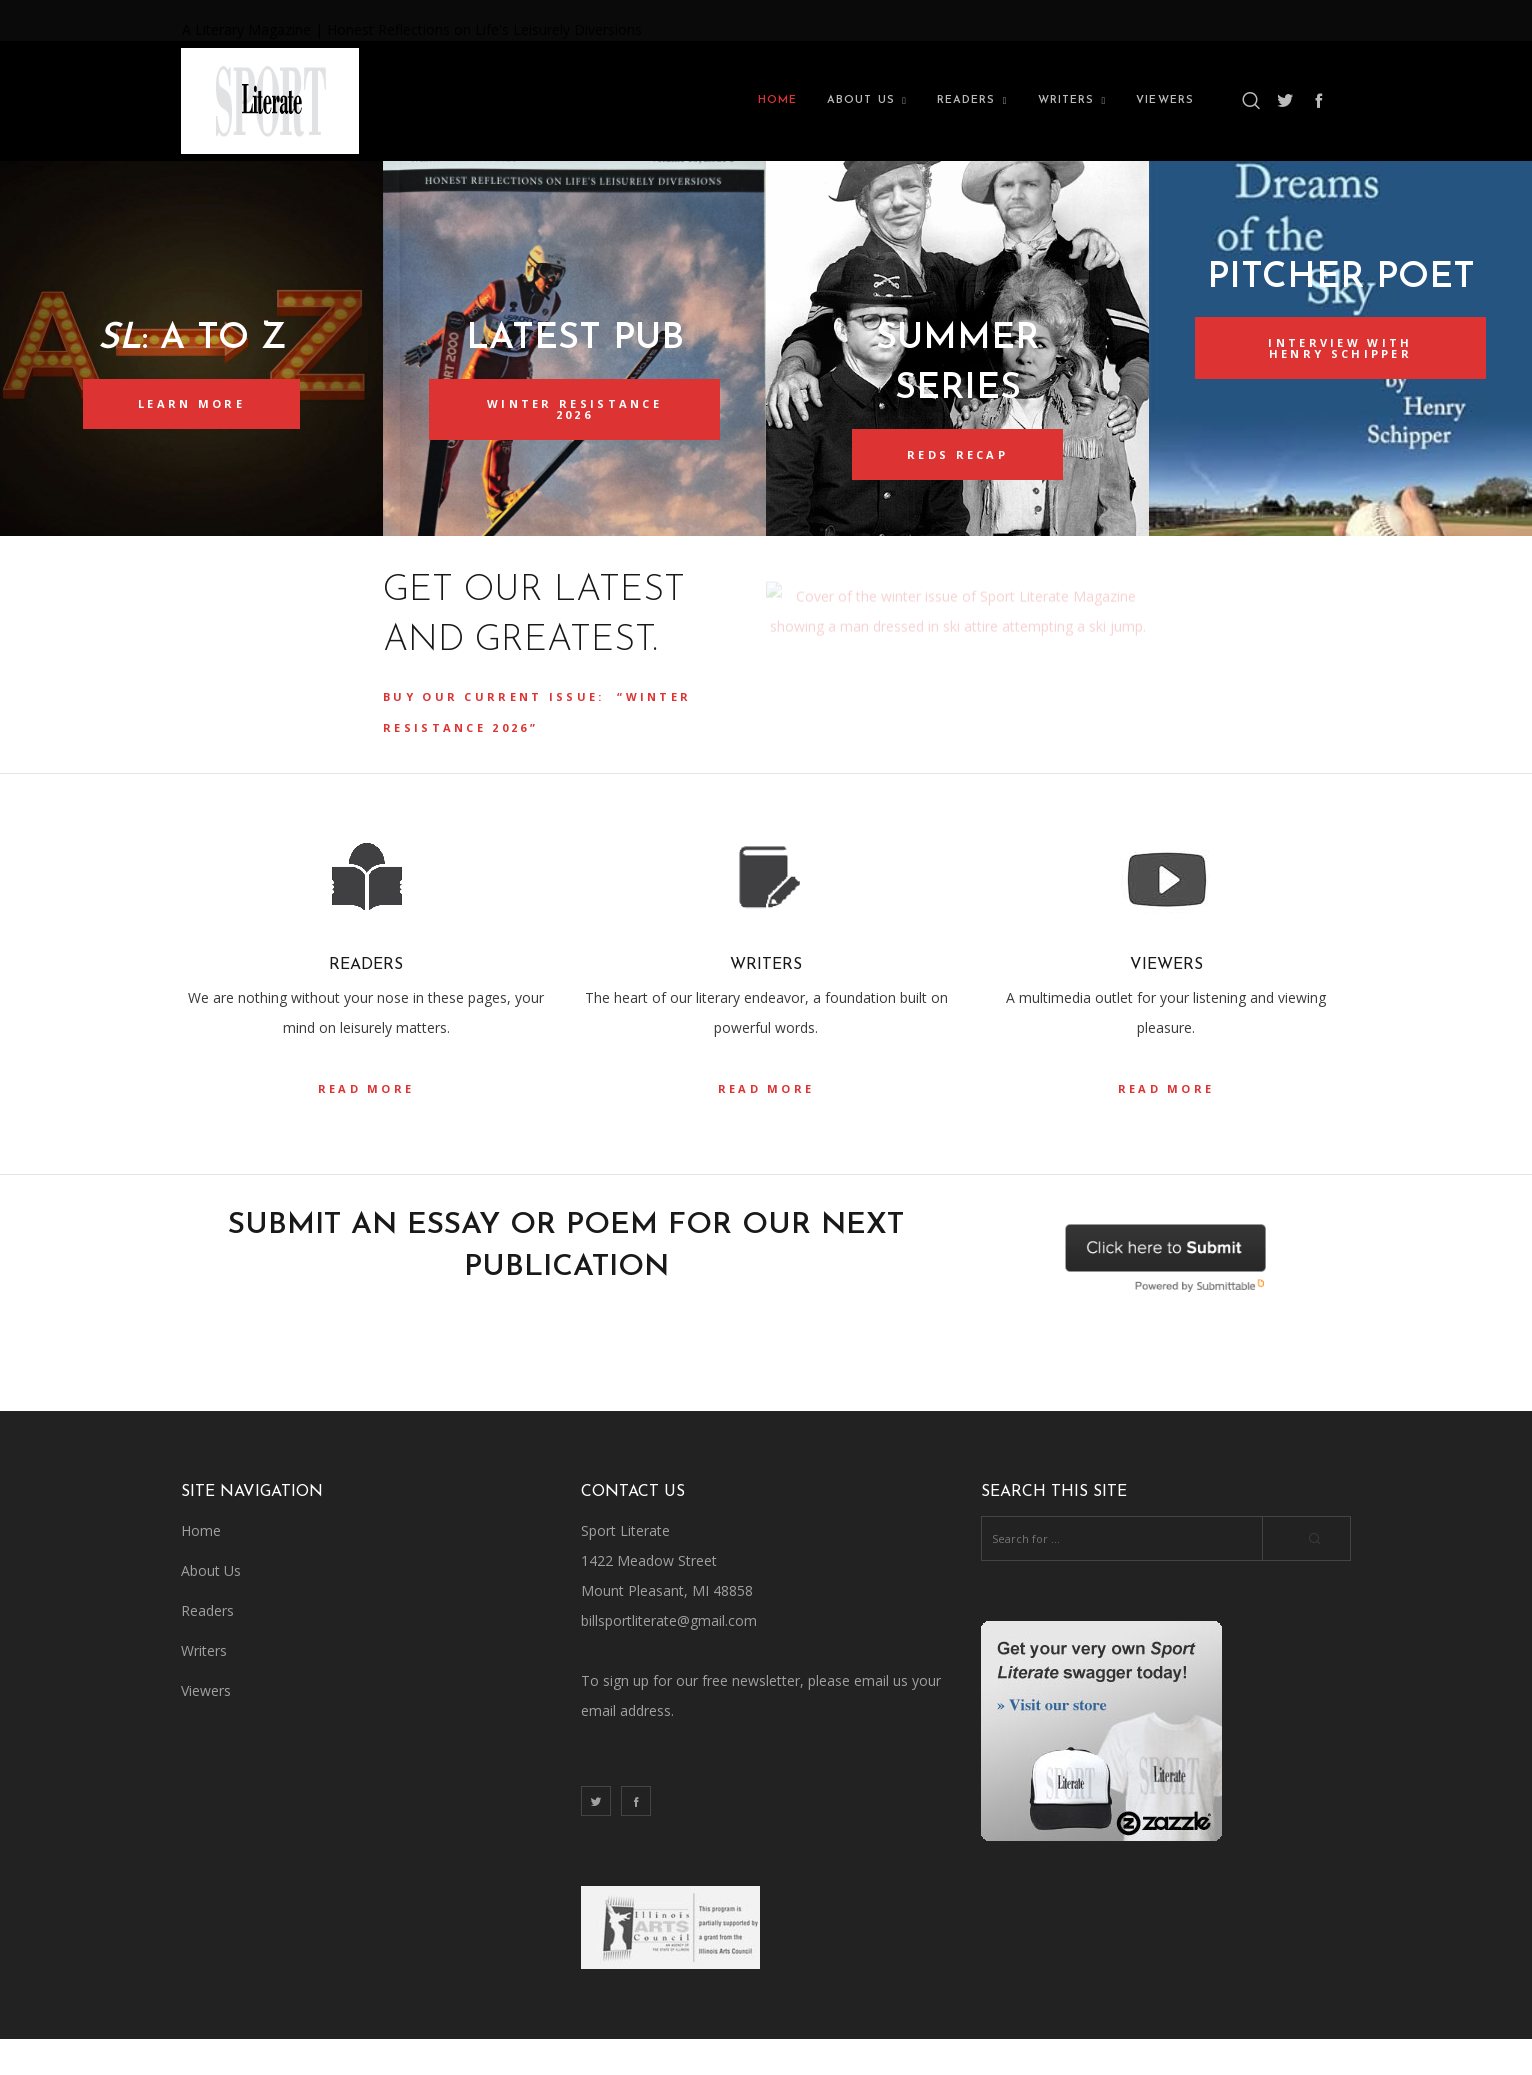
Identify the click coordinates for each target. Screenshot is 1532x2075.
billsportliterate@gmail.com (669, 1656)
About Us (211, 1606)
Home (201, 1566)
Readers (207, 1646)
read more (366, 1124)
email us (881, 1716)
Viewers (206, 1726)
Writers (204, 1686)
